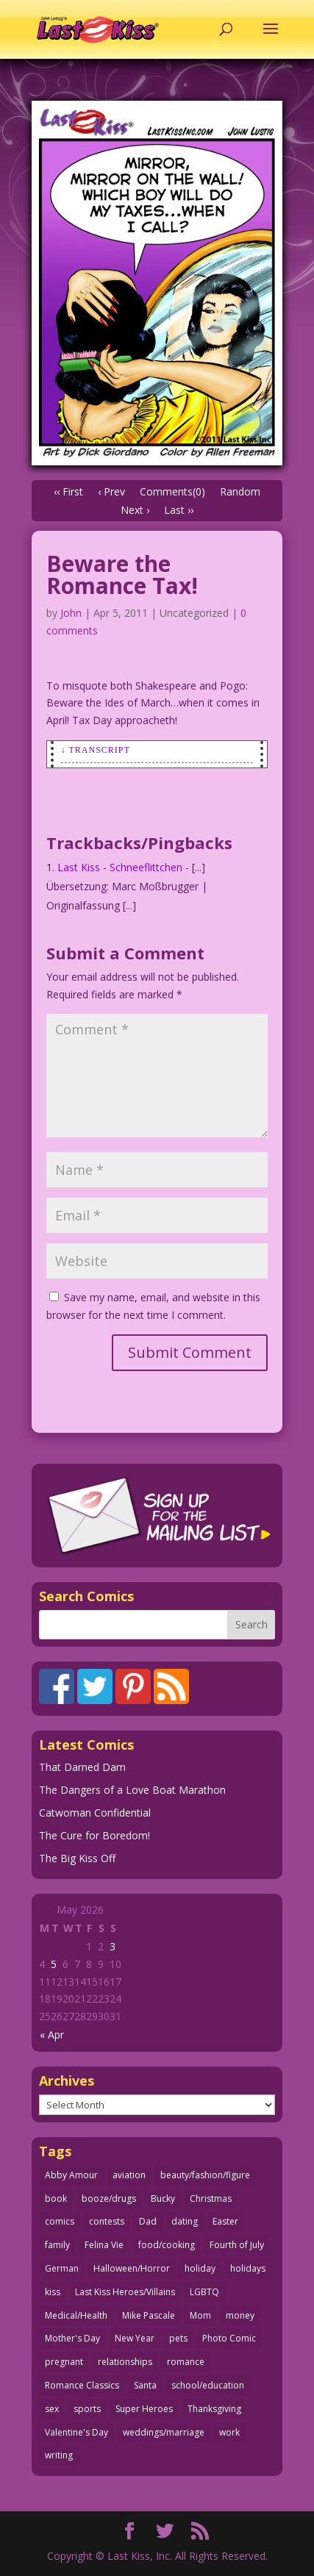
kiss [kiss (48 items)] (52, 2292)
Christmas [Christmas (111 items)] (211, 2198)
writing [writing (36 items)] (59, 2455)
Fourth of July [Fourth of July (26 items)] (237, 2245)
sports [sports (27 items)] (87, 2409)
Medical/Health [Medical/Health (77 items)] (76, 2315)
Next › (135, 510)
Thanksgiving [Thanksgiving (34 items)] (214, 2409)
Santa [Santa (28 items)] (145, 2385)
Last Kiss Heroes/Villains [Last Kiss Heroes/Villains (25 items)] (125, 2292)
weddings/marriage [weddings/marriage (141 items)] (163, 2432)
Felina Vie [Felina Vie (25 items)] (104, 2245)
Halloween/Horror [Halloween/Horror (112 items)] (131, 2268)
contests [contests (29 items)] (106, 2221)
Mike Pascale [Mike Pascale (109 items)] (148, 2315)
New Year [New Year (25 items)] (134, 2338)
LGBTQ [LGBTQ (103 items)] (204, 2292)
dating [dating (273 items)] (184, 2221)
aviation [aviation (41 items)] (129, 2175)
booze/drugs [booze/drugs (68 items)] (109, 2198)
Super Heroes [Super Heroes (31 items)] (144, 2409)
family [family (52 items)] (57, 2245)
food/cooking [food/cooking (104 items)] (166, 2245)
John (71, 613)
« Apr (52, 2035)
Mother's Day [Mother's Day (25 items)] (72, 2338)
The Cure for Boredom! (94, 1835)
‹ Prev (111, 491)
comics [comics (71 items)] (59, 2221)
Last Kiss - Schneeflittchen (119, 867)
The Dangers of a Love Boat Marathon (132, 1790)
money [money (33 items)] (240, 2315)
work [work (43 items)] (229, 2432)
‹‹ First (68, 491)
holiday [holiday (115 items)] (200, 2268)
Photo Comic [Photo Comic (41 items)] (229, 2338)
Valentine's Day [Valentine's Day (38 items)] (76, 2432)
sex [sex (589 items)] (52, 2409)
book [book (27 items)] (56, 2198)
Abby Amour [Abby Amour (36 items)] (71, 2175)
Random (240, 491)
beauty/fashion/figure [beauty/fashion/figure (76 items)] (205, 2175)
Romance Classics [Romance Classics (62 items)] (82, 2385)
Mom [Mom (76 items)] (200, 2315)
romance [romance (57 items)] (185, 2361)
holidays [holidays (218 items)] (247, 2268)
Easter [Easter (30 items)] (225, 2221)
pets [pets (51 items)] (178, 2338)
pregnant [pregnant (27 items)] (64, 2361)
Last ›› (178, 510)
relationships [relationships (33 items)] (125, 2361)
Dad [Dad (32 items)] (148, 2221)
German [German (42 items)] (62, 2268)
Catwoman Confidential (95, 1813)
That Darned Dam (82, 1767)
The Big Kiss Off (77, 1858)
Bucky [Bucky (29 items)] (163, 2198)
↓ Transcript (95, 750)
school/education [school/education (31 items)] (207, 2385)
